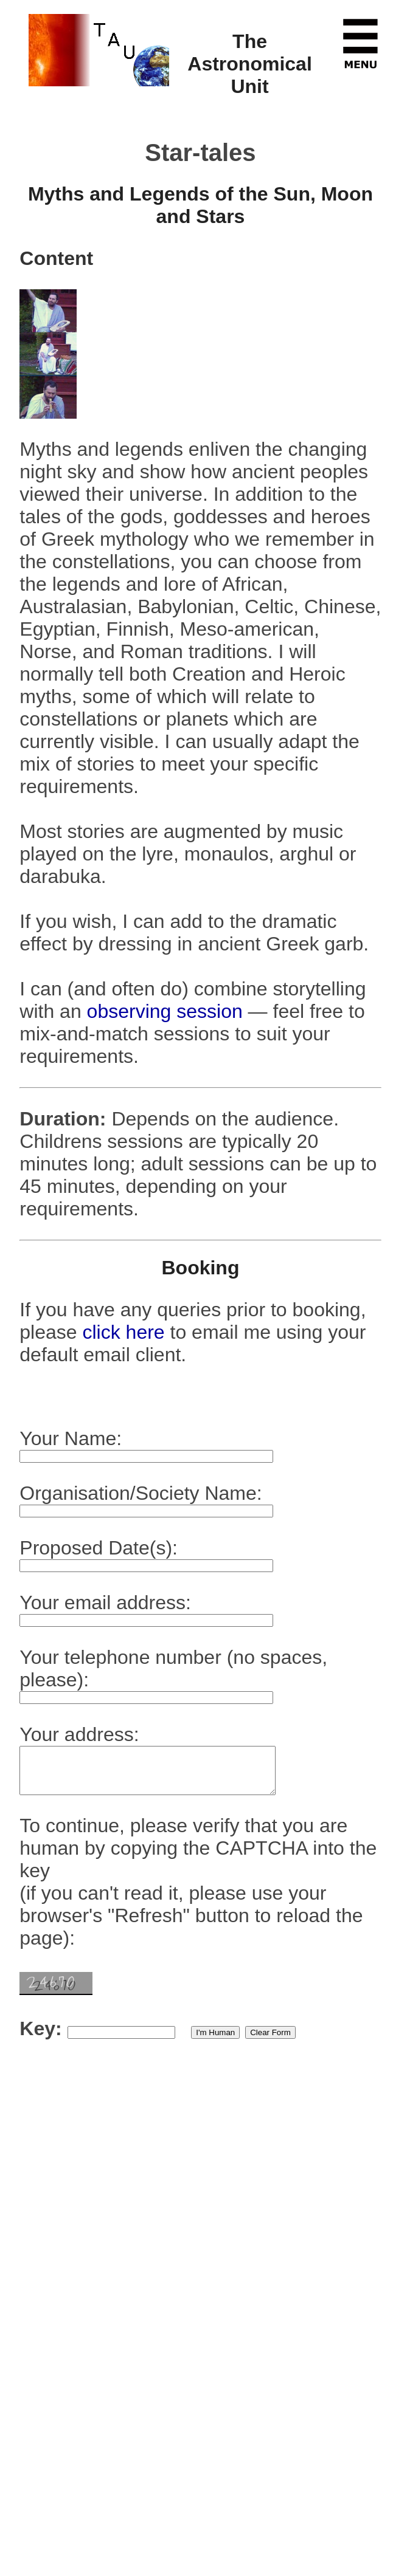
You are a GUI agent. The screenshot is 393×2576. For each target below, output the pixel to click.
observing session (165, 1011)
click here (126, 1332)
